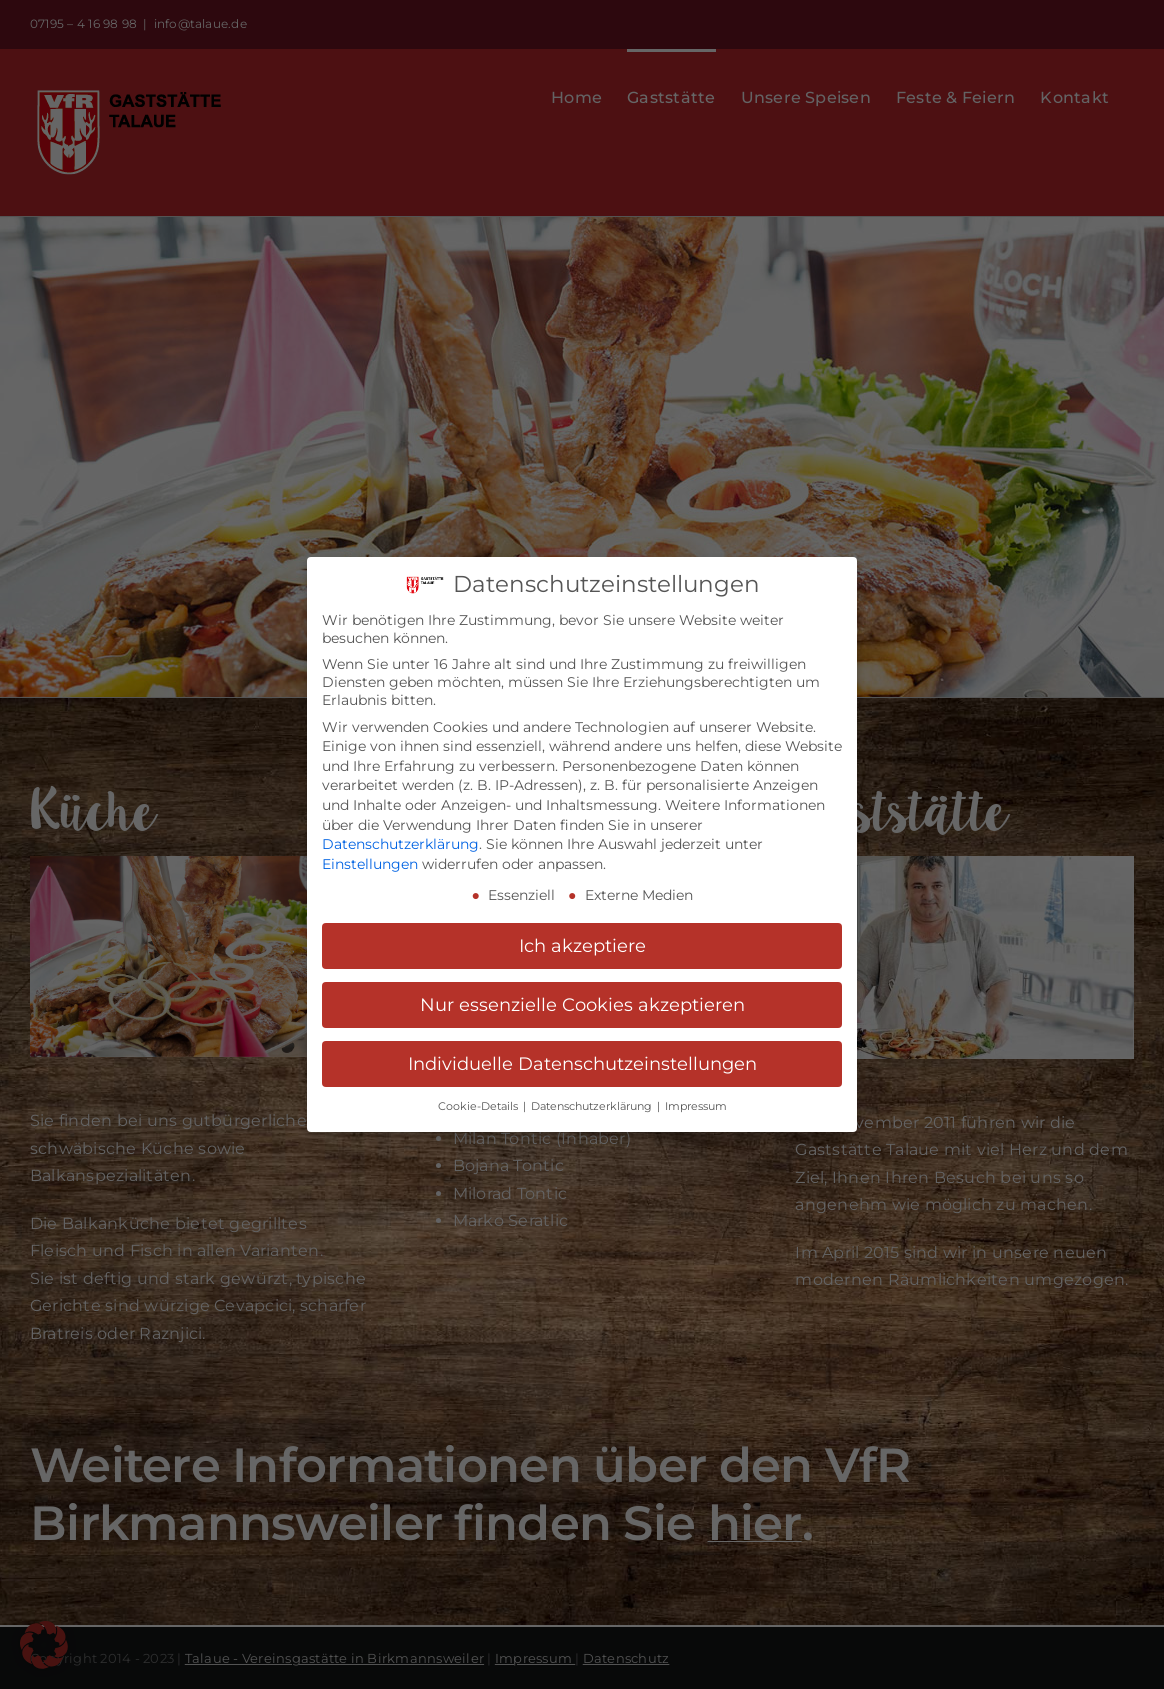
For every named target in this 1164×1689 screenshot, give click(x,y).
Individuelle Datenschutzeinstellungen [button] (582, 1063)
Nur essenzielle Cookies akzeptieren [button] (582, 1004)
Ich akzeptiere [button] (582, 945)
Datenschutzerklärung (400, 843)
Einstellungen (370, 863)
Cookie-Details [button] (479, 1105)
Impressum (696, 1105)
